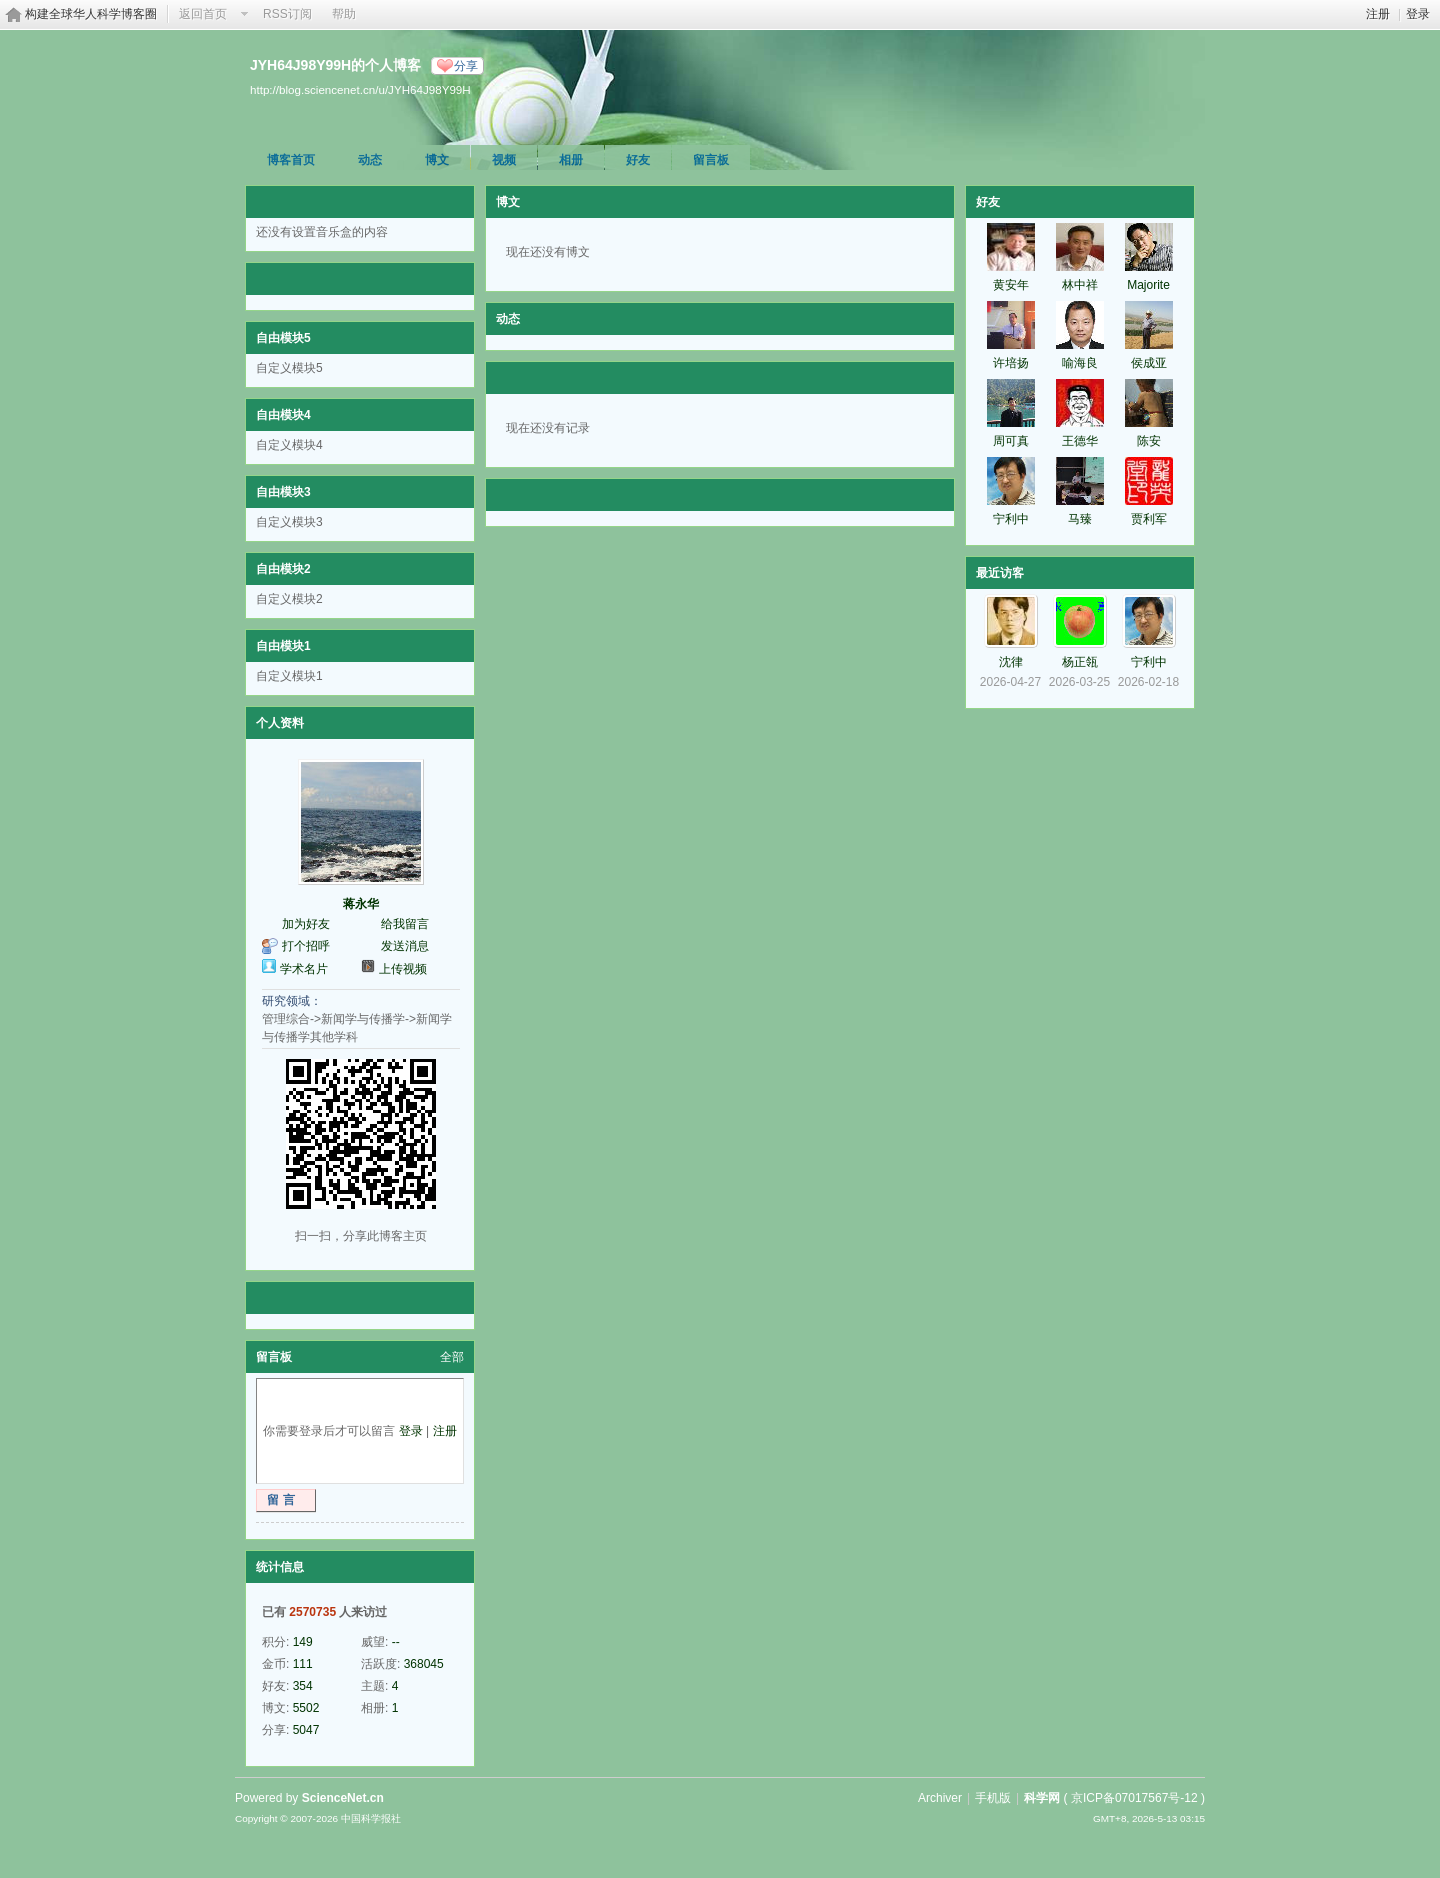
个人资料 (280, 723)
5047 (306, 1730)
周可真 (1011, 441)
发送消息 (405, 946)
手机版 (993, 1798)
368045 (424, 1664)
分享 (466, 66)
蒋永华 (361, 904)
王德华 (1080, 441)
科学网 (1042, 1798)
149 (303, 1642)
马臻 (1080, 519)
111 (303, 1664)
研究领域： (292, 1001)
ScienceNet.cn (343, 1798)
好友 (638, 160)
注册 (1378, 14)
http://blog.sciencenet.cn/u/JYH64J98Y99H (360, 89)
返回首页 (203, 14)
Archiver (940, 1798)
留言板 (711, 160)
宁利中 (1011, 519)
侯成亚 (1149, 363)
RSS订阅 (287, 14)
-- (396, 1642)
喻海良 (1080, 363)
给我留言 (405, 924)
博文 (437, 160)
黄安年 (1011, 285)
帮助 (344, 14)
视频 (504, 160)
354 (303, 1686)
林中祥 (1080, 285)
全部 (452, 1357)
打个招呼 (306, 946)
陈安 (1149, 441)
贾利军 (1149, 519)
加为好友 (306, 924)
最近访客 (1000, 573)
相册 (571, 160)
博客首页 (291, 160)
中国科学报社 (371, 1818)
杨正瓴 (1080, 662)
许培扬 (1011, 363)
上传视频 (403, 969)
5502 (306, 1708)
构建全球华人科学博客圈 (91, 14)
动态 (370, 160)
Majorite (1148, 285)
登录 (1418, 14)
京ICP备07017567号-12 (1134, 1798)
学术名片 (304, 969)
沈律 (1011, 662)
